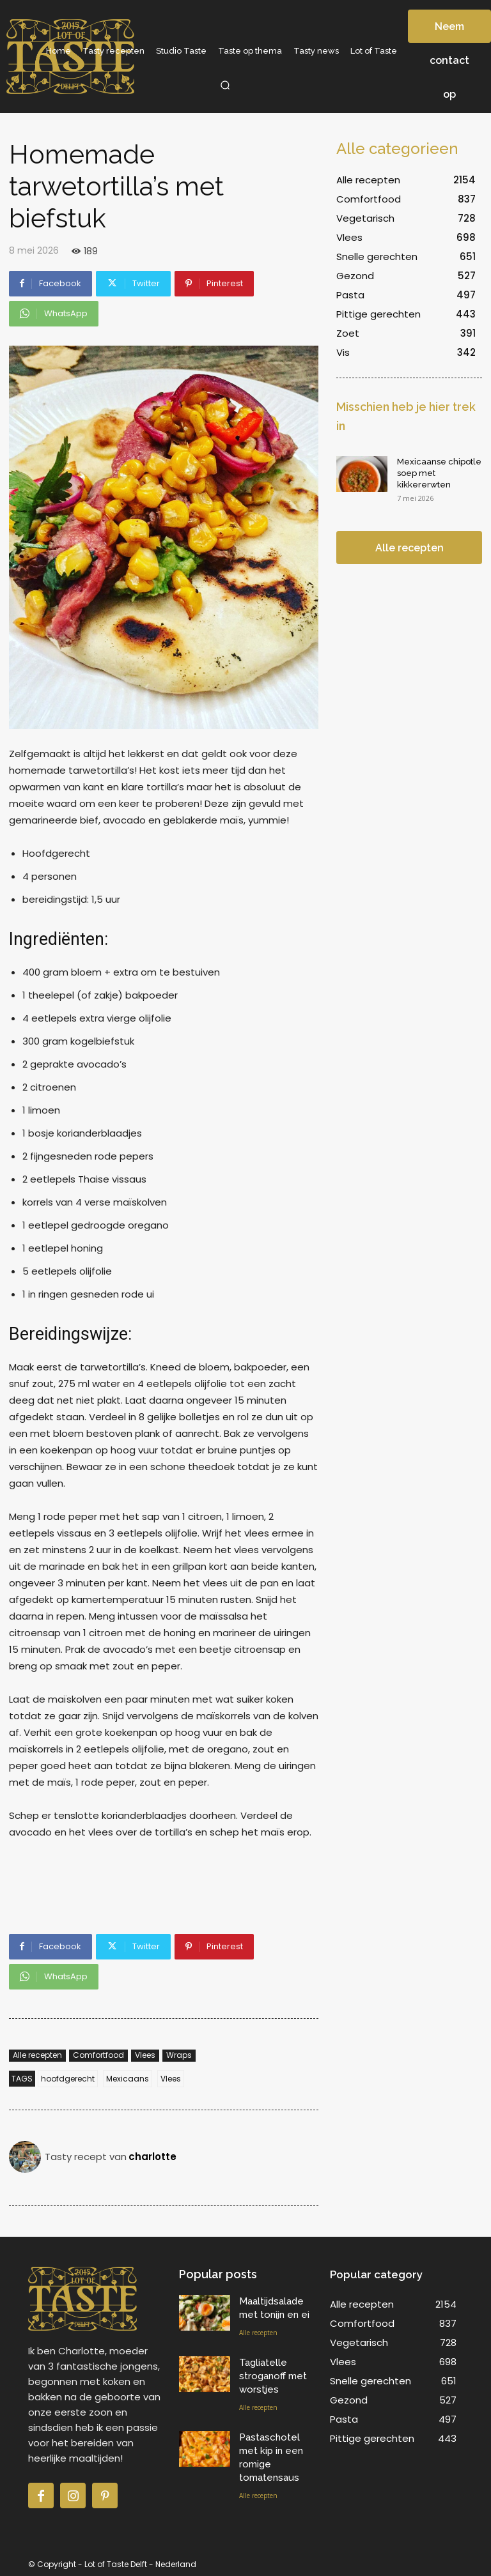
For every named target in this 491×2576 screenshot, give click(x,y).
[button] (225, 85)
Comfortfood (98, 2056)
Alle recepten (37, 2056)
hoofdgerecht (68, 2078)
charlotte (152, 2156)
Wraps (179, 2056)
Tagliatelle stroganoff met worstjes (273, 2376)
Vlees (145, 2056)
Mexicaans (127, 2078)
